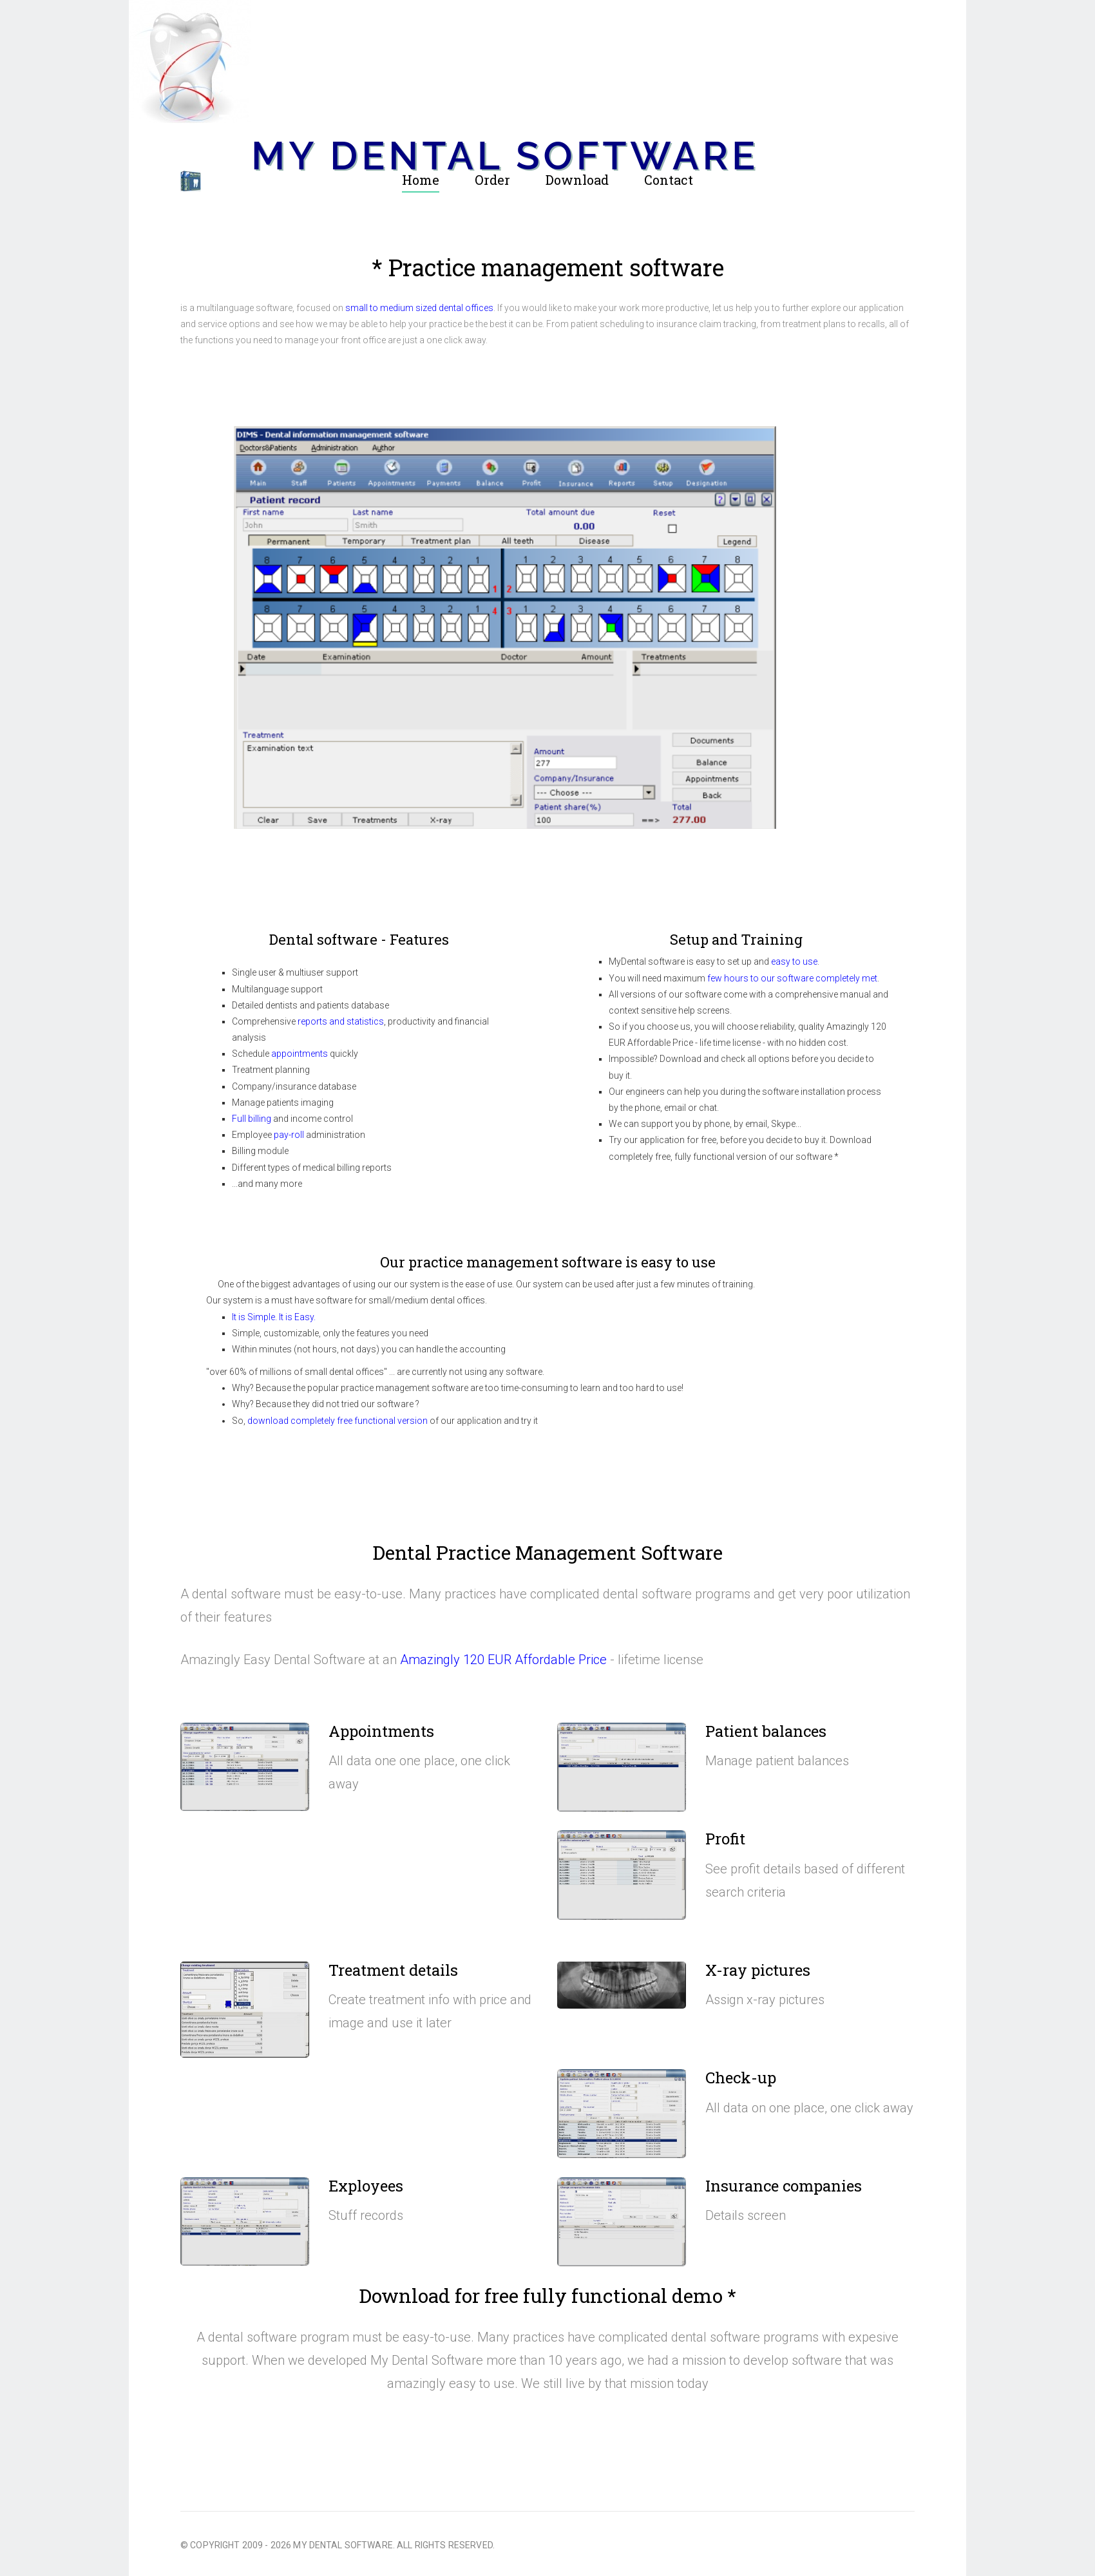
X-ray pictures (757, 1970)
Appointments (381, 1731)
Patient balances (765, 1731)
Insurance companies (783, 2185)
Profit (725, 1838)
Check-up (740, 2077)
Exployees (365, 2185)
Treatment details (393, 1970)
